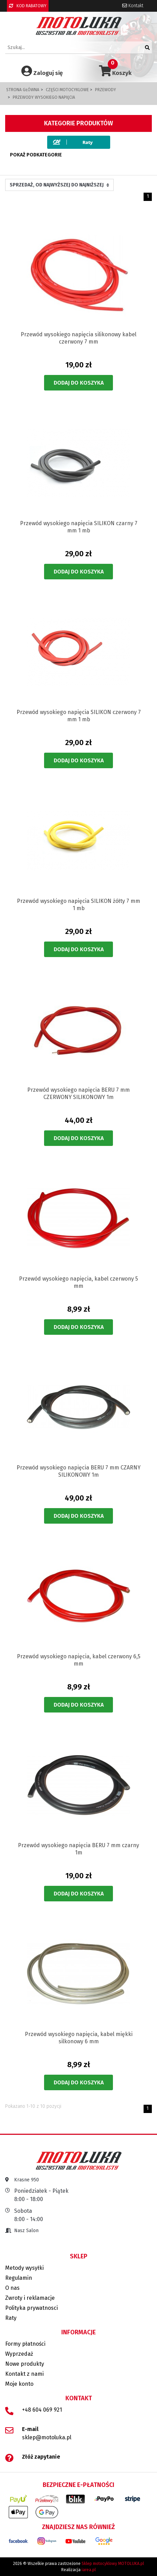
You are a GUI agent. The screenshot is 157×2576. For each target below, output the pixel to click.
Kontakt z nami (24, 2374)
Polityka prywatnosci (31, 2308)
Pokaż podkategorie (36, 155)
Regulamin (18, 2278)
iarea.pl (89, 2569)
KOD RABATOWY (27, 5)
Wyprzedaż (19, 2354)
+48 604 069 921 (42, 2409)
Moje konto (19, 2384)
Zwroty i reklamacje (30, 2298)
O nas (12, 2288)
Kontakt (132, 6)
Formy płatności (25, 2344)
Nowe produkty (24, 2364)
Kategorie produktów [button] (78, 123)
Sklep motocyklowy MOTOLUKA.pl (113, 2563)
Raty (11, 2318)
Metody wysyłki (24, 2268)
